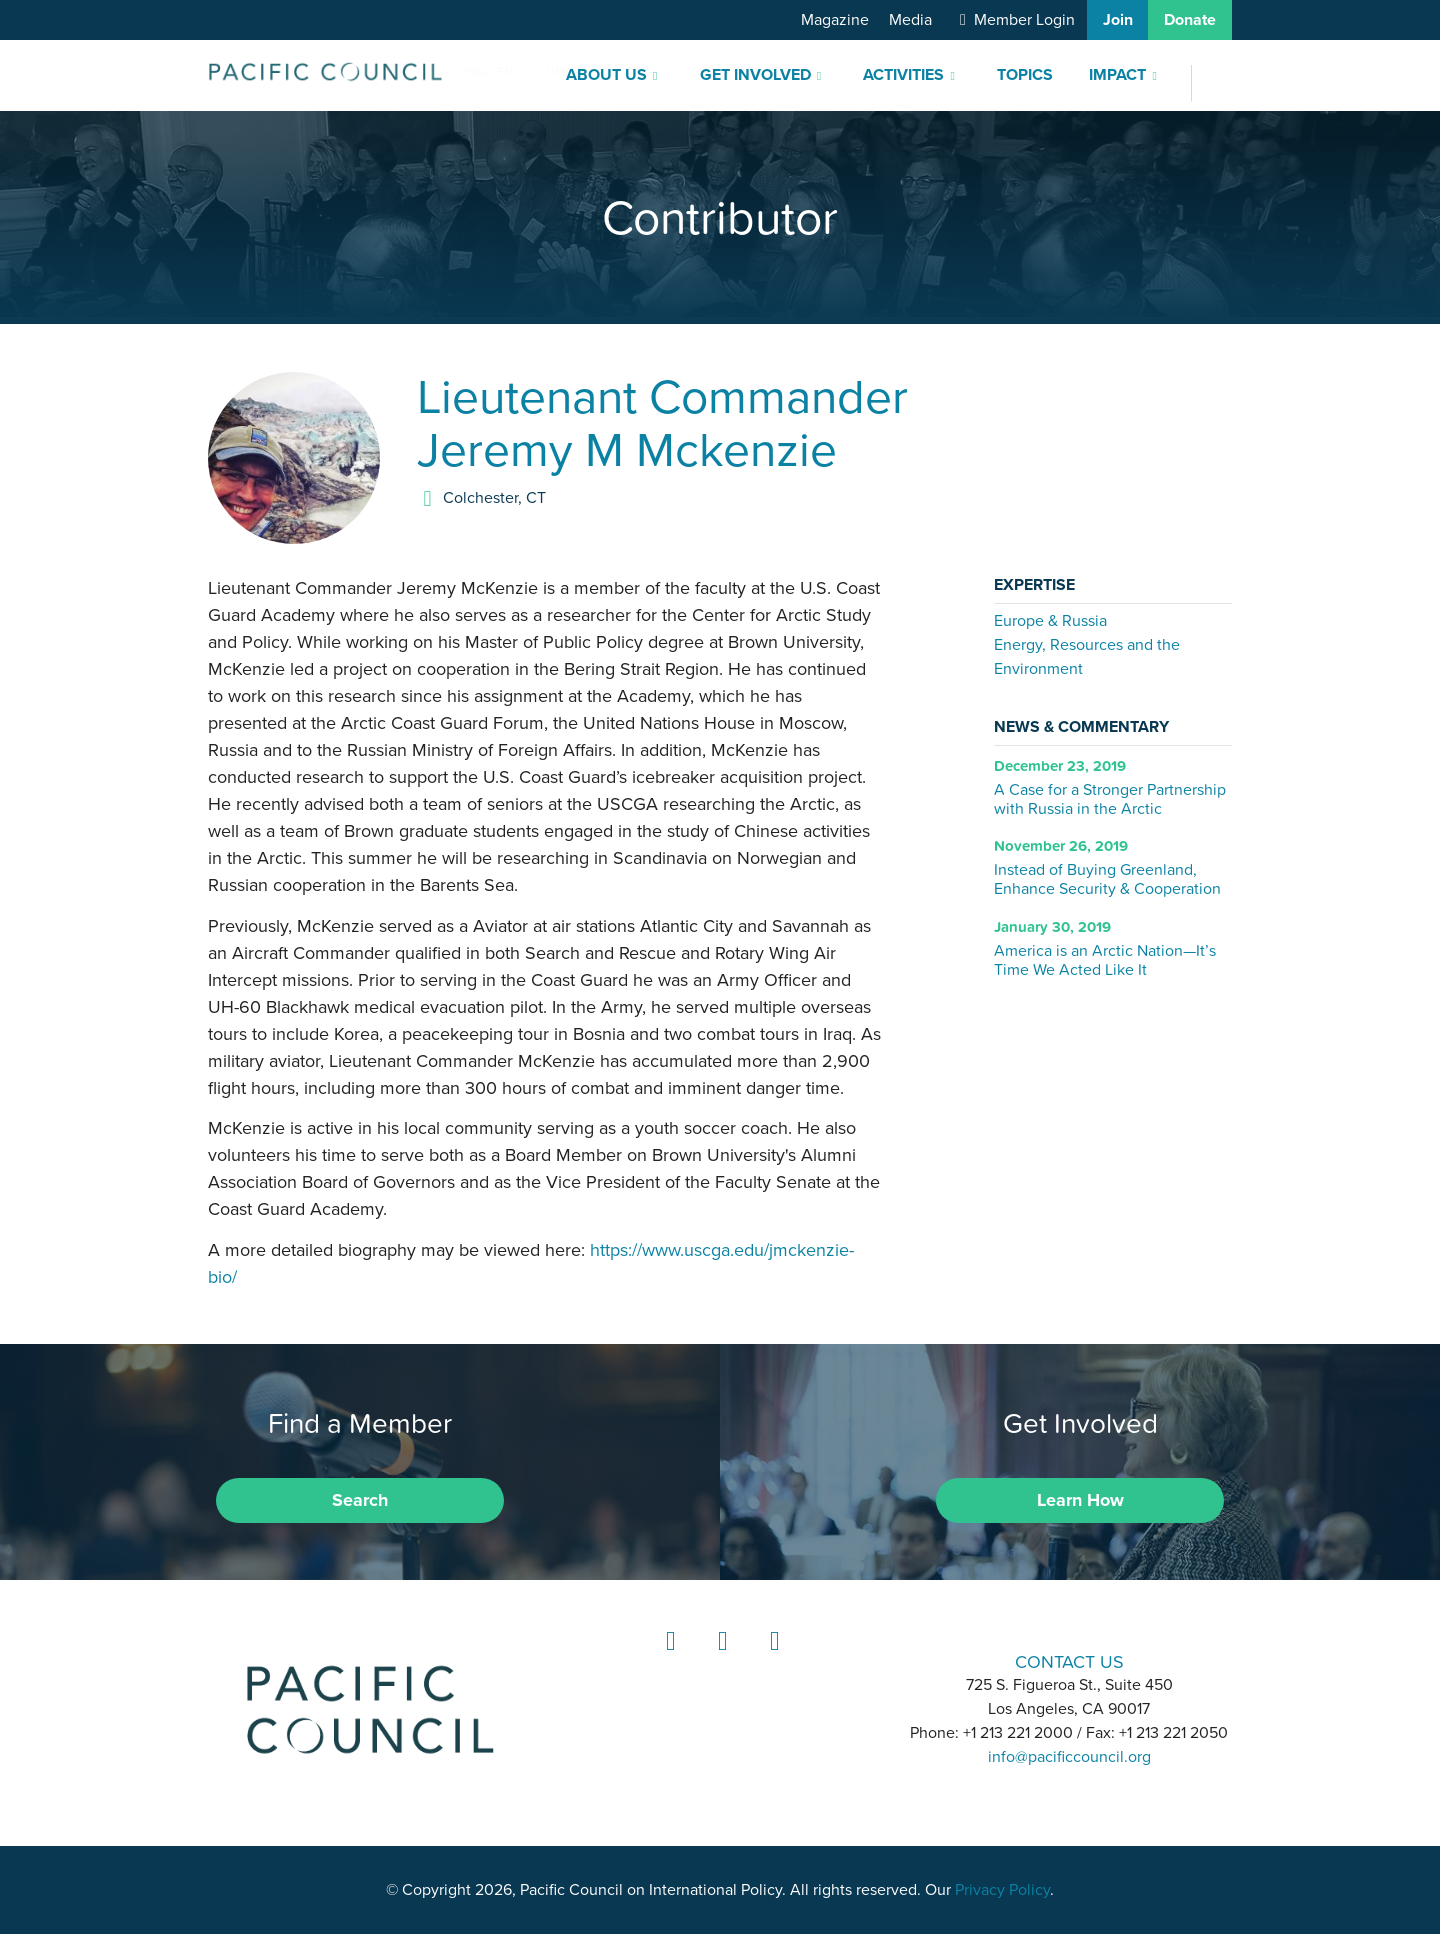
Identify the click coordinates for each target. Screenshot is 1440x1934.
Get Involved (755, 75)
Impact (1117, 75)
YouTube (772, 1659)
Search (360, 1500)
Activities (903, 75)
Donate (1190, 20)
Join (1118, 20)
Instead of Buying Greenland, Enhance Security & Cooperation (1107, 878)
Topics (1025, 75)
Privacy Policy (1002, 1890)
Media (910, 20)
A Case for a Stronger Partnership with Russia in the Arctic (1110, 798)
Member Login (1024, 20)
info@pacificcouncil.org (1069, 1757)
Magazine (835, 20)
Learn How (1080, 1500)
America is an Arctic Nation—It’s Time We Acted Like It (1105, 959)
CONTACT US (1069, 1661)
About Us (606, 75)
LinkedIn (668, 1659)
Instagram (720, 1659)
